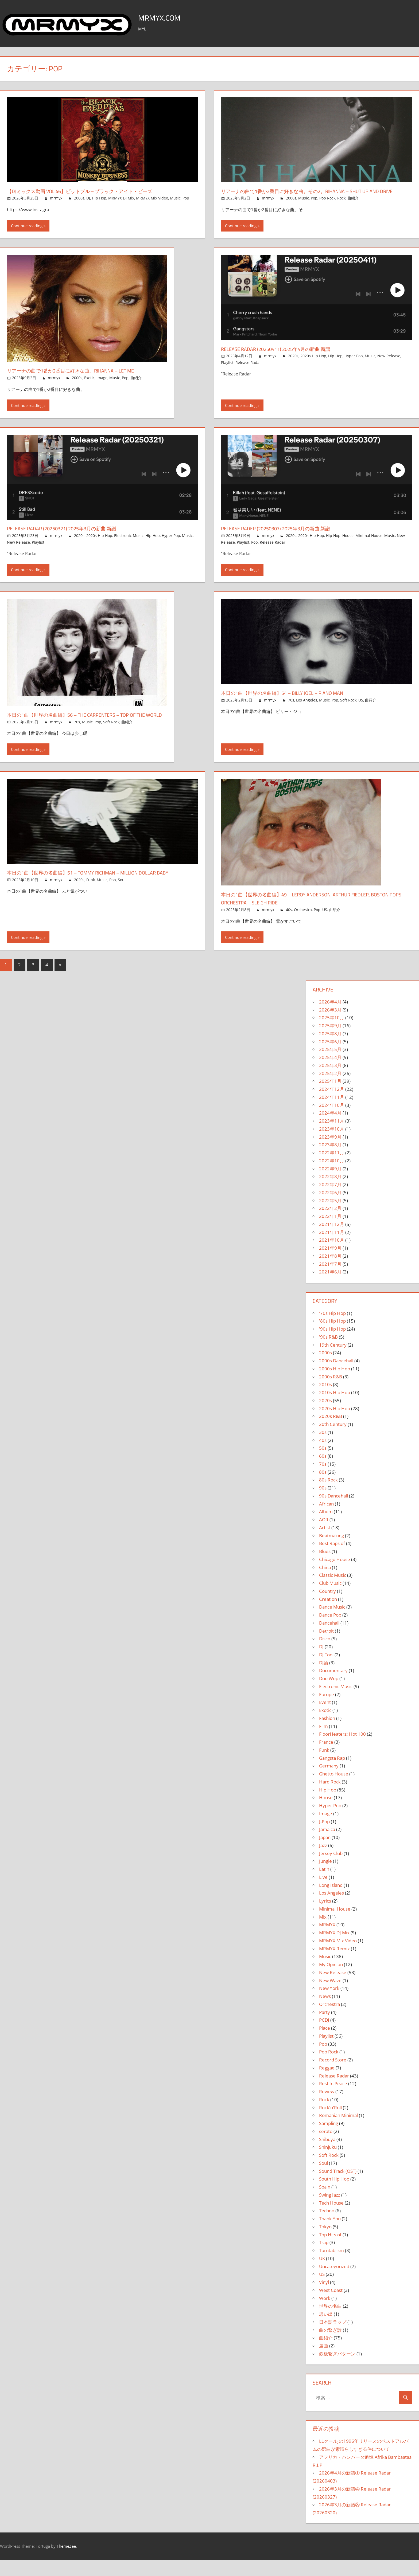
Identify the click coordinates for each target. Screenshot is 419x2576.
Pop (186, 198)
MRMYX (327, 1941)
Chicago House (334, 1576)
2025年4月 (330, 1074)
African (326, 1520)
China (325, 1584)
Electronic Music (128, 543)
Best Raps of (332, 1560)
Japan (325, 1854)
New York (329, 2005)
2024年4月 (330, 1129)
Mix (323, 1933)
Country (327, 1607)
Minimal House (368, 543)
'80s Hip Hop (332, 1337)
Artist (324, 1544)
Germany (329, 1782)
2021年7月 (330, 1280)
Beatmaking (331, 1552)
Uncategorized (334, 2283)
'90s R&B (328, 1353)
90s (323, 1504)
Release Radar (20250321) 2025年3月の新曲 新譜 (73, 536)
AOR (323, 1536)
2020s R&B (330, 1433)
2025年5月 (330, 1066)
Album (326, 1528)
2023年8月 (330, 1161)
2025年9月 (330, 1042)
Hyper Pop (353, 364)
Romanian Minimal (338, 2132)
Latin (324, 1886)
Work (324, 2314)
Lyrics (325, 1917)
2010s (325, 1401)
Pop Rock (327, 206)
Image (101, 386)
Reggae (327, 2084)
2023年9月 (330, 1153)
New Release (388, 364)
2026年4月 (330, 1018)
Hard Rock (330, 1798)
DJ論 (323, 1679)
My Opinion (331, 1981)
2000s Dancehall (336, 1377)
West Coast (331, 2306)
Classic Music (332, 1592)
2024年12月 (331, 1106)
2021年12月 (331, 1240)
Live (323, 1893)
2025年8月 (330, 1050)
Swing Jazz (329, 2211)
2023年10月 (331, 1145)
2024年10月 (331, 1121)
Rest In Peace (333, 2100)
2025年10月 (331, 1034)
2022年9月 (330, 1185)
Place (324, 2044)
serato (325, 2147)
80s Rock (328, 1496)
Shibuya (327, 2155)
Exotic (89, 386)
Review (326, 2108)
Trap (323, 2259)
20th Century (333, 1441)
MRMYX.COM (165, 17)
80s (323, 1488)
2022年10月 (331, 1177)
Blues (325, 1568)
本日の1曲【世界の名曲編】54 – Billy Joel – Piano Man (296, 700)
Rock (341, 206)
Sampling (328, 2140)
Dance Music (332, 1623)
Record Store (332, 2076)
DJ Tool (326, 1671)
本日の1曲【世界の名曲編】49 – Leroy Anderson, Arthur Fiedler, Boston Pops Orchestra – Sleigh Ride (312, 914)
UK (322, 2275)
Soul (122, 904)
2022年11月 (331, 1169)
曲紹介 (353, 206)
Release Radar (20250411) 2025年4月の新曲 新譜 (287, 356)
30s (323, 1448)
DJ (88, 198)
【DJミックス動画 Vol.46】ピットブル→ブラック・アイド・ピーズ (98, 190)
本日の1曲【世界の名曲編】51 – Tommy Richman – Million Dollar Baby (98, 892)
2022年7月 (330, 1201)
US (360, 708)
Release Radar (248, 370)
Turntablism (331, 2267)
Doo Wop (328, 1695)
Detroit (326, 1647)
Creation (328, 1615)
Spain (324, 2203)
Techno (326, 2227)
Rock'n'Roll (330, 2124)
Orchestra (303, 926)
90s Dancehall (333, 1512)
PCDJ (324, 2036)
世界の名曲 (330, 2322)
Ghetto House (333, 1790)
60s (323, 1472)
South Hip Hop (334, 2195)
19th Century (333, 1361)
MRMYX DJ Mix (121, 198)
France (326, 1758)
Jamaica (327, 1846)
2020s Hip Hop (313, 364)
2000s (79, 198)
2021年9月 (330, 1264)
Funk (90, 904)
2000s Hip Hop (334, 1385)
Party (324, 2028)
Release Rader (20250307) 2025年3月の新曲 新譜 (287, 536)
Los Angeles (306, 708)
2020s (293, 364)
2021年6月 (330, 1288)
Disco (324, 1655)
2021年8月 (330, 1272)
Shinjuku (328, 2164)
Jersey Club (331, 1870)
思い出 (326, 2330)
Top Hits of (330, 2251)
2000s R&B (330, 1393)
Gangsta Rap (332, 1774)
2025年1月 (330, 1098)
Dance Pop (330, 1631)
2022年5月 (330, 1217)
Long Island (331, 1901)
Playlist (227, 370)
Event (325, 1719)
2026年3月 (330, 1026)
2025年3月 (330, 1082)
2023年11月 (331, 1137)
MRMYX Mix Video (152, 198)
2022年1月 (330, 1233)
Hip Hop (99, 198)
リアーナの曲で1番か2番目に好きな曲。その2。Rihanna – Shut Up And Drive (312, 195)
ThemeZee (66, 2562)
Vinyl (324, 2299)
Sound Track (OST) (337, 2187)
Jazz (323, 1862)
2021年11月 (331, 1248)
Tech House (331, 2219)
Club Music (330, 1600)
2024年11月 (331, 1113)
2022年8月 (330, 1193)
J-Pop (324, 1838)
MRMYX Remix (334, 1965)
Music (175, 198)
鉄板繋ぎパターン (337, 2370)
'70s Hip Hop (332, 1329)
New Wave (330, 1997)
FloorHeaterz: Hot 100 (342, 1750)
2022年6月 (330, 1209)
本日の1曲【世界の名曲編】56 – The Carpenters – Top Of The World (92, 727)
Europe (326, 1711)
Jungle (325, 1878)
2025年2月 (330, 1090)
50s (323, 1464)
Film (323, 1742)
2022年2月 (330, 1225)
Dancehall (329, 1639)
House (348, 543)
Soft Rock (111, 738)
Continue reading (26, 234)
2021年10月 (331, 1256)
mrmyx (56, 198)
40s (289, 926)
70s (77, 738)
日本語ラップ (332, 2338)
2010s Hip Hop (334, 1409)
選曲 (323, 2362)
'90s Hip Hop (332, 1345)
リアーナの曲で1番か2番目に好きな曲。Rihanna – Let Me (86, 378)
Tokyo (325, 2243)
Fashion (327, 1734)
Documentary (333, 1687)
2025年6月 (330, 1058)
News (325, 2013)
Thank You (330, 2235)
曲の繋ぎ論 (330, 2346)
